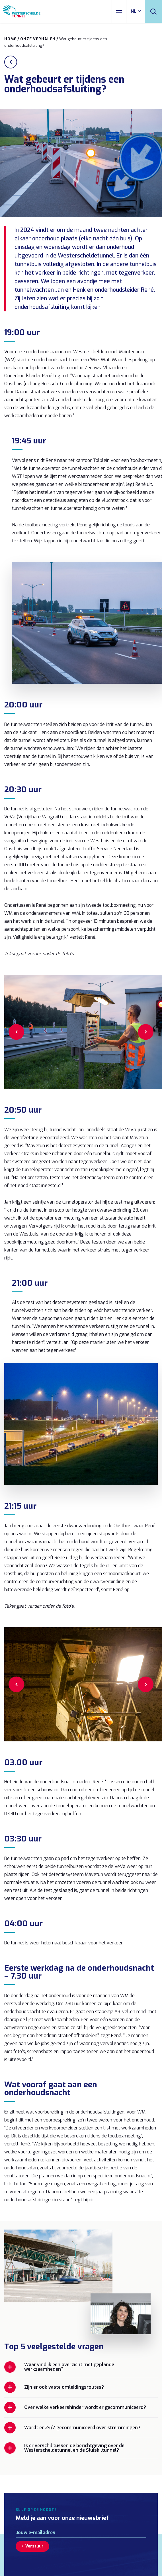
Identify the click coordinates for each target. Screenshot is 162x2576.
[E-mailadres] (81, 2532)
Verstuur (34, 2546)
